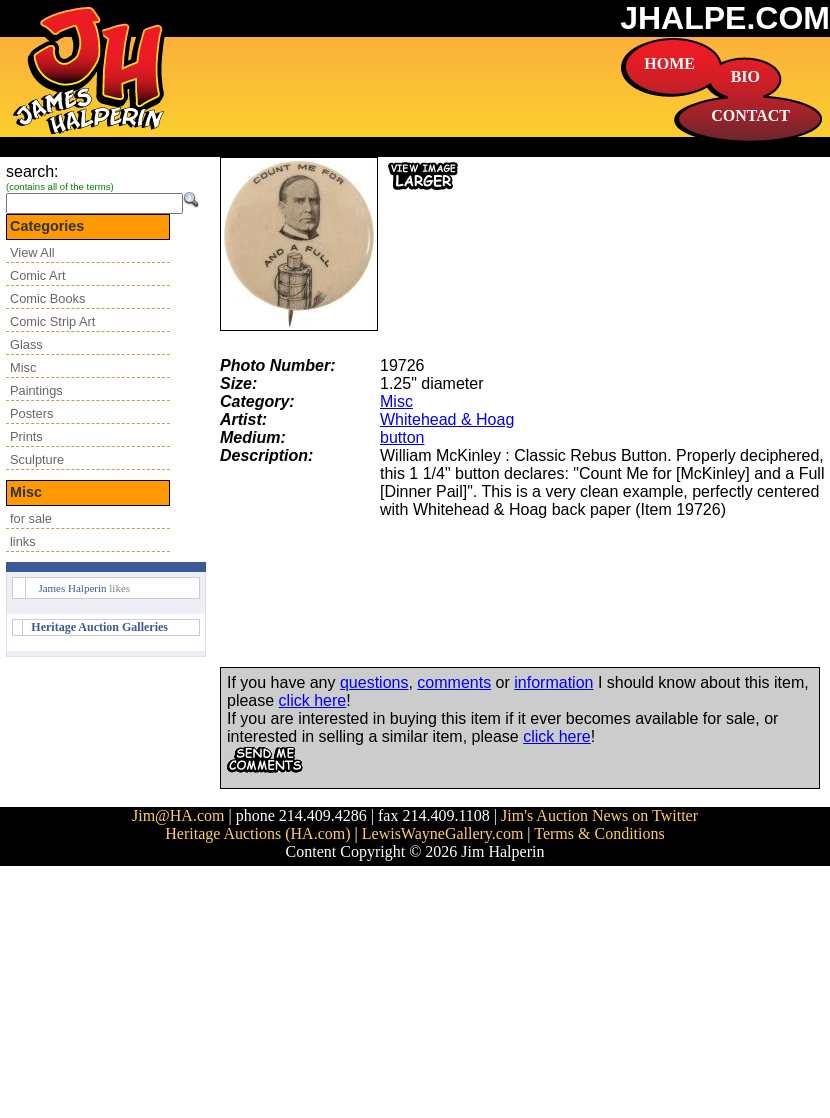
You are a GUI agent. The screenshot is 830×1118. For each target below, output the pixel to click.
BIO (745, 76)
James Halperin (72, 588)
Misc (23, 367)
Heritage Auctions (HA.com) (257, 833)
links (23, 541)
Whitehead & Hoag (447, 419)
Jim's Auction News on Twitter (599, 815)
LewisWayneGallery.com (443, 833)
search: (32, 171)
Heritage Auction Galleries (99, 627)
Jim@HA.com (178, 815)
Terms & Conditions (599, 833)
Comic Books (47, 298)
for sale (31, 518)
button (402, 437)
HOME (669, 63)
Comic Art (37, 275)
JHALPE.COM (725, 18)
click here (313, 700)
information (553, 682)
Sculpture (37, 459)
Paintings (36, 390)
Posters (31, 413)
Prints (26, 436)
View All (32, 252)
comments (454, 682)
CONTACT (750, 115)
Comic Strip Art (52, 321)
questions (374, 682)
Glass (26, 344)
